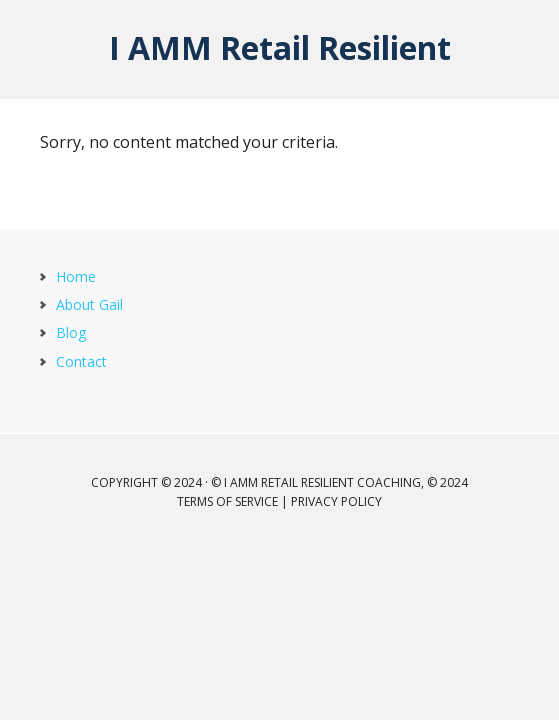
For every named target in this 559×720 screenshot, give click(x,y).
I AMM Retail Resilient (280, 47)
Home (76, 276)
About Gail (89, 304)
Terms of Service (227, 501)
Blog (71, 332)
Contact (81, 361)
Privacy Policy (336, 501)
